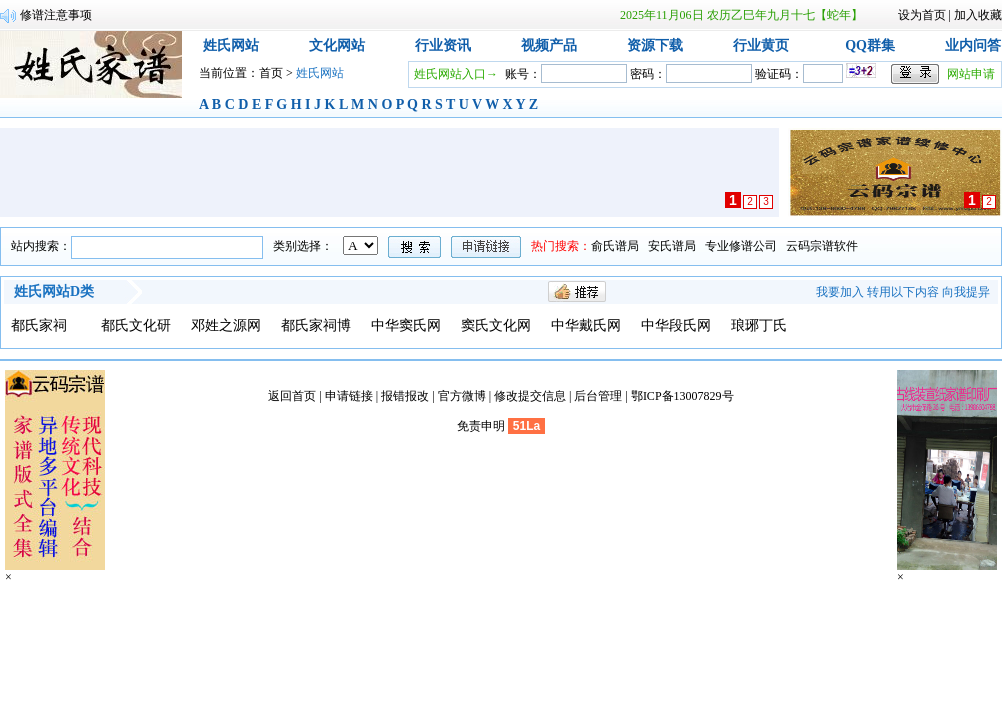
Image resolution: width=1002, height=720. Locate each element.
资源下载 (655, 45)
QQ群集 (870, 45)
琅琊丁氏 (759, 325)
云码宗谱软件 (822, 246)
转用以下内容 (903, 292)
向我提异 (966, 292)
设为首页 (922, 15)
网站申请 (971, 74)
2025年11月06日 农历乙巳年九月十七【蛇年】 (741, 15)
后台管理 (598, 396)
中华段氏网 (676, 325)
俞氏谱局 (615, 246)
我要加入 (840, 292)
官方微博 (462, 396)
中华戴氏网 (586, 325)
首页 (271, 73)
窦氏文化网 (496, 325)
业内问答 (973, 45)
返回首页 (292, 396)
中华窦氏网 (406, 325)
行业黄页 (761, 45)
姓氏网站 (231, 45)
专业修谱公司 (741, 246)
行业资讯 (443, 45)
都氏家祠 (39, 325)
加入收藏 (978, 15)
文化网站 (337, 45)
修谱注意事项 (56, 15)
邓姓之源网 (226, 325)
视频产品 (549, 45)
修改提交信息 (530, 396)
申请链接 (349, 396)
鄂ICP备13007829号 (682, 396)
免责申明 (481, 426)
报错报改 (405, 396)
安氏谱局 (672, 246)
